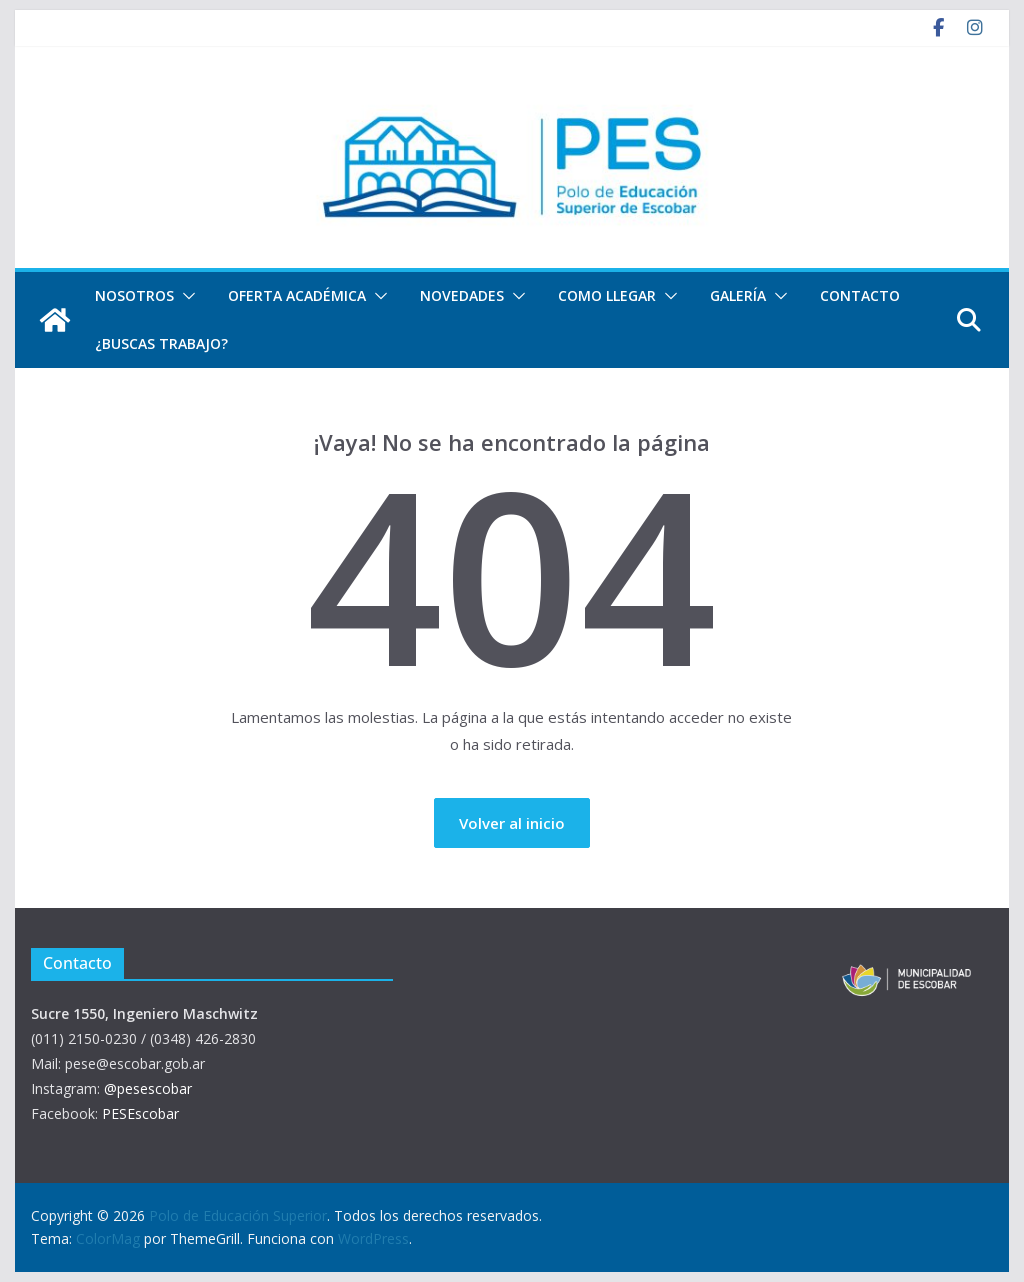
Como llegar (607, 295)
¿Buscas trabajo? (161, 343)
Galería (738, 295)
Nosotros (134, 295)
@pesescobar (148, 1088)
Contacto (860, 295)
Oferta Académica (297, 295)
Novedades (462, 295)
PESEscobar (140, 1113)
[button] (185, 296)
